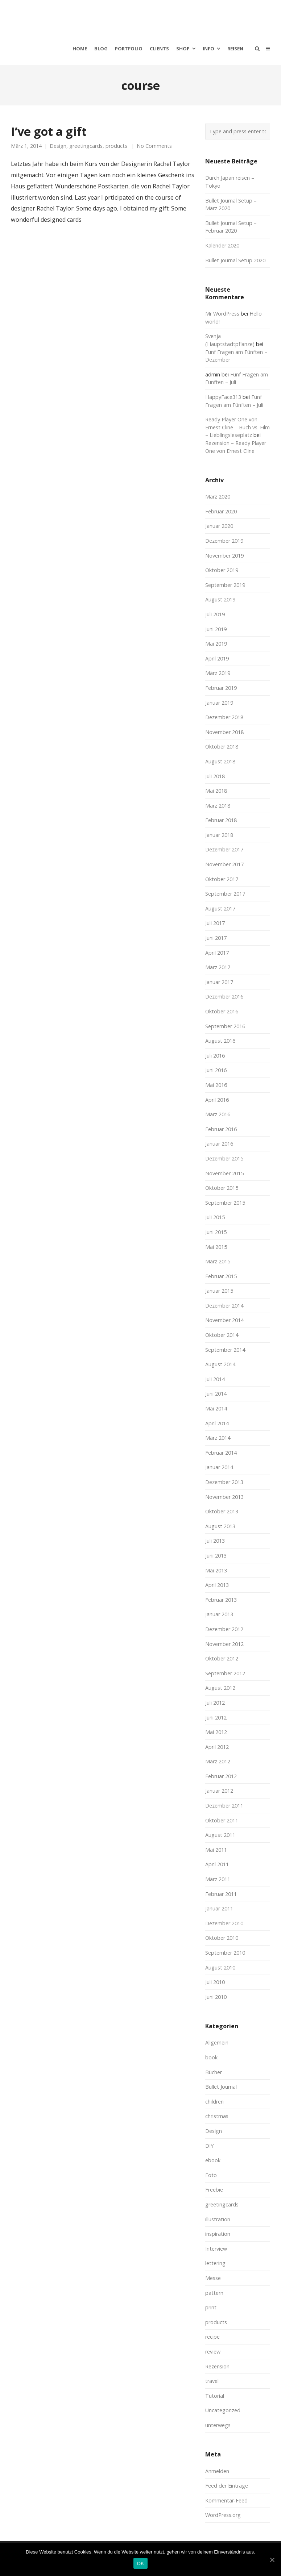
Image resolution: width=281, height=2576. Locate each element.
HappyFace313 (223, 396)
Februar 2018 (221, 820)
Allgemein (216, 2042)
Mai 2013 (216, 1570)
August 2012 (220, 1687)
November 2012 (224, 1644)
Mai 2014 (216, 1408)
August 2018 (220, 761)
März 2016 (217, 1114)
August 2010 (220, 1967)
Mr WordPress (222, 313)
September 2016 (225, 1026)
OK (140, 2563)
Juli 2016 (215, 1055)
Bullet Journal (221, 2086)
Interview (216, 2248)
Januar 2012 (219, 1790)
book (211, 2057)
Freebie (214, 2189)
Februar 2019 (221, 687)
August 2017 (220, 908)
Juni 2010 (216, 1996)
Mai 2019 (216, 643)
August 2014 (220, 1364)
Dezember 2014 (224, 1305)
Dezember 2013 (224, 1482)
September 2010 (225, 1952)
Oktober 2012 (221, 1658)
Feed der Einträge (226, 2485)
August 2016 (220, 1040)
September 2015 (225, 1202)
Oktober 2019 (221, 570)
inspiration (217, 2233)
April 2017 (217, 952)
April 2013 (217, 1584)
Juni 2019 (216, 629)
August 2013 (220, 1526)
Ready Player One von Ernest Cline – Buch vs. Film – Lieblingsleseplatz (237, 427)
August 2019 (220, 599)
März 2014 (217, 1437)
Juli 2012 (215, 1702)
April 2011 (217, 1864)
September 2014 (225, 1349)
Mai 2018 (216, 790)
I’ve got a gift (49, 131)
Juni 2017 (216, 937)
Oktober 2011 (221, 1820)
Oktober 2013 (221, 1511)
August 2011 (220, 1834)
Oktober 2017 (221, 879)
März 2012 (217, 1761)
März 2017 (217, 967)
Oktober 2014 (221, 1334)
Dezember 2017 (224, 849)
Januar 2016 (219, 1143)
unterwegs (218, 2425)
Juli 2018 (215, 776)
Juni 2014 (216, 1393)
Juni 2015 (216, 1232)
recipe (212, 2336)
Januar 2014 (219, 1467)
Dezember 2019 (224, 540)
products (116, 146)
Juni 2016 (216, 1070)
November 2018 (224, 732)
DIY (209, 2145)
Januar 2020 (219, 525)
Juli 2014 (215, 1379)
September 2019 (225, 585)
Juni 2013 (216, 1555)
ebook (212, 2160)
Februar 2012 (221, 1776)
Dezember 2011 (224, 1805)
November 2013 (224, 1496)
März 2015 (217, 1261)
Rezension (217, 2366)
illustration (217, 2219)
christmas (216, 2116)
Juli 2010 (215, 1982)
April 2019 (217, 658)
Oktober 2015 (221, 1187)
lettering (215, 2263)
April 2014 (217, 1423)
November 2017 (224, 864)
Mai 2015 (216, 1246)
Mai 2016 (216, 1084)
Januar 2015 (219, 1290)
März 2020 (217, 496)
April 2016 (217, 1099)
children (214, 2101)
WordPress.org (223, 2515)
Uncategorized (222, 2410)
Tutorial (214, 2395)
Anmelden (217, 2471)
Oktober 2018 (221, 746)
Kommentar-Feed (226, 2500)
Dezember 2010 (224, 1923)
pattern (214, 2292)
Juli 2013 (215, 1540)
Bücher (213, 2072)
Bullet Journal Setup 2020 (235, 260)
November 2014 (224, 1320)
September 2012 (225, 1673)
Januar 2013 (219, 1614)
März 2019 (217, 673)
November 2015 (224, 1173)
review (212, 2351)
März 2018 (217, 805)
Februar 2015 (221, 1276)
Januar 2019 (219, 702)
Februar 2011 (221, 1894)
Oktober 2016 (221, 1011)
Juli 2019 (215, 614)
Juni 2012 (216, 1717)
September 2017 (225, 893)
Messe (213, 2278)
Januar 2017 (219, 982)
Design (58, 146)
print (210, 2307)
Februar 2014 (221, 1452)
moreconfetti (53, 16)
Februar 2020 (221, 511)
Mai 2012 (216, 1732)
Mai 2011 (216, 1849)
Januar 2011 (219, 1908)
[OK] (272, 2559)
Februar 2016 (221, 1129)
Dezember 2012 (224, 1629)
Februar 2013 (221, 1599)
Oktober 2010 (221, 1937)
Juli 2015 (215, 1217)
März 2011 (217, 1879)
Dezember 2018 (224, 717)
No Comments (154, 146)
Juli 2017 (215, 923)
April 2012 (217, 1746)
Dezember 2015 (224, 1158)
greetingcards (86, 146)
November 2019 (224, 555)
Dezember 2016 (224, 996)
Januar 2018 (219, 834)
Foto (211, 2175)
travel (212, 2380)
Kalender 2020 (222, 245)
